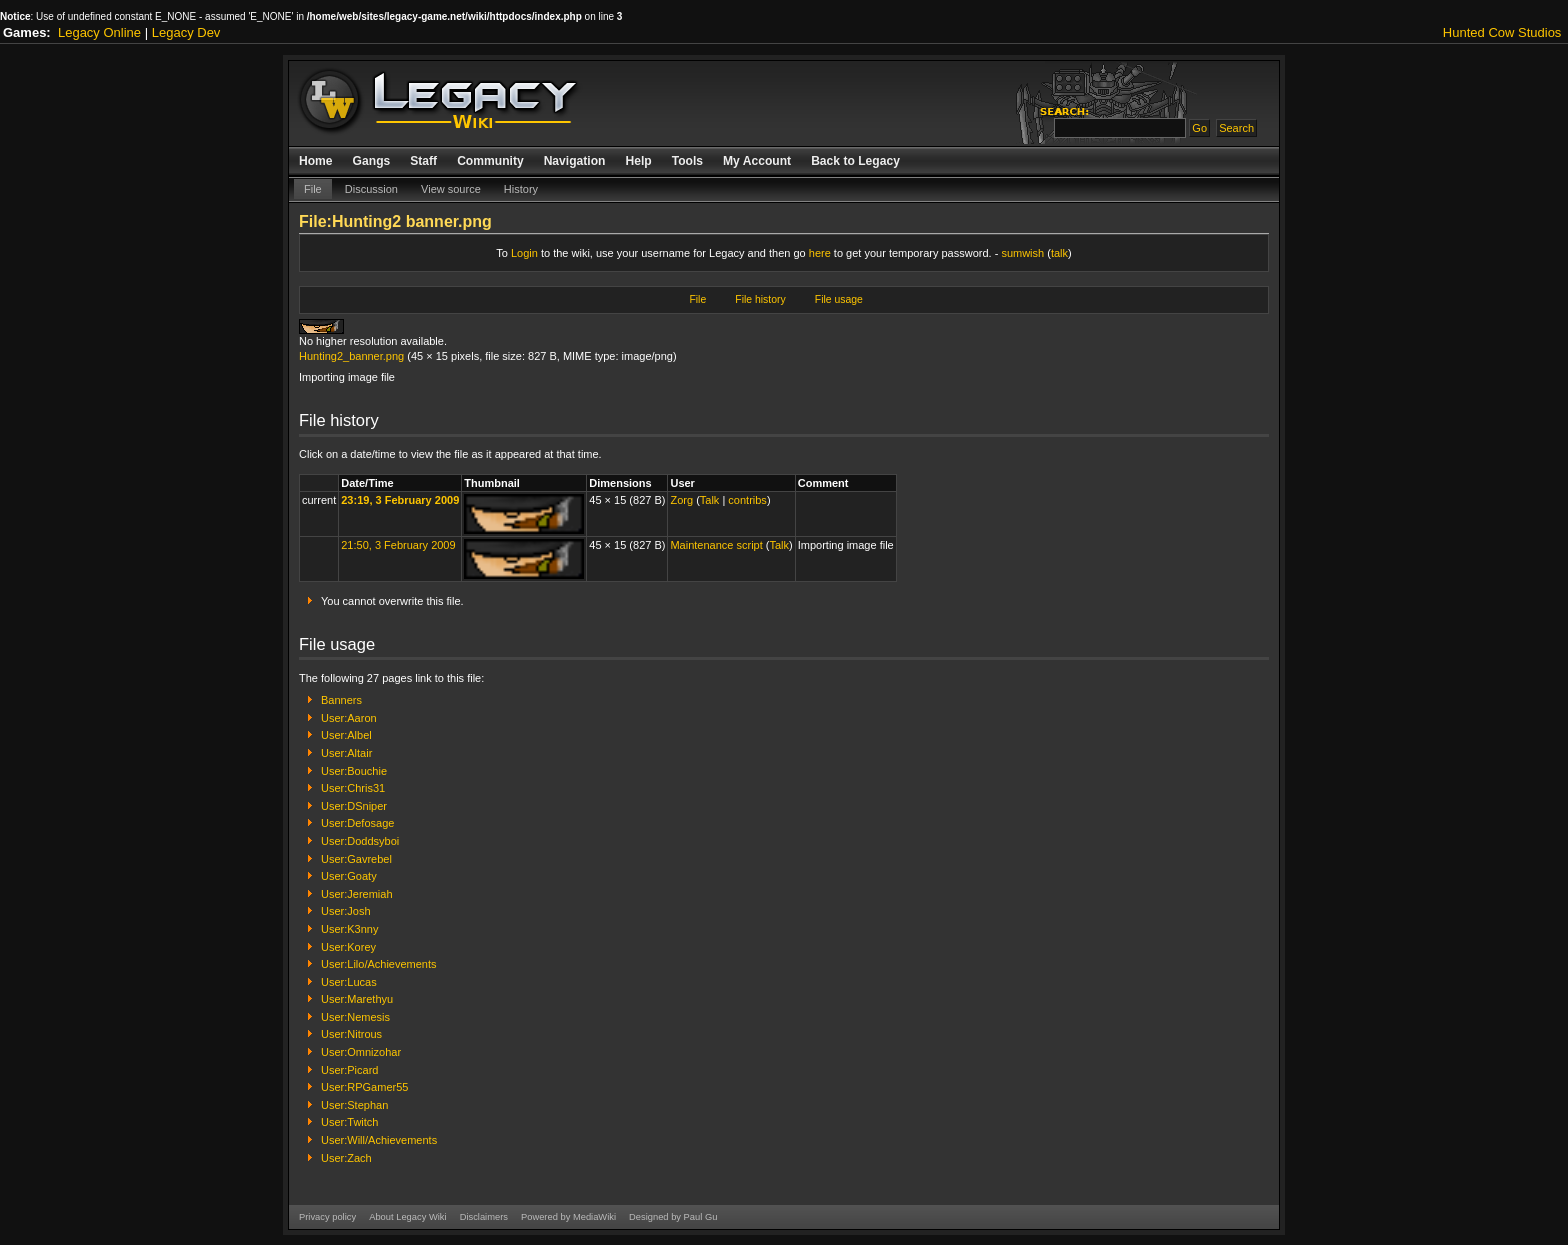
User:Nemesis (355, 1017)
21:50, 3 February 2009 (398, 545)
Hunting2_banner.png (351, 356)
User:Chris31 (353, 788)
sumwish (1022, 253)
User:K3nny (349, 929)
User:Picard (349, 1070)
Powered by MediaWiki (568, 1217)
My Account (757, 161)
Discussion (371, 189)
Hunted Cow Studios (1502, 32)
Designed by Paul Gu (673, 1217)
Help (638, 161)
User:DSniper (354, 806)
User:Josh (346, 911)
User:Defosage (357, 823)
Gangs (372, 161)
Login (524, 253)
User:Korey (348, 947)
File (313, 189)
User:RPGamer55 (364, 1087)
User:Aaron (349, 718)
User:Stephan (354, 1105)
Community (490, 161)
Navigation (575, 161)
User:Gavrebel (356, 859)
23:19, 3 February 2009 (400, 500)
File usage (839, 299)
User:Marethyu (357, 999)
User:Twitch (349, 1122)
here (820, 253)
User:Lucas (349, 982)
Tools (687, 161)
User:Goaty (349, 876)
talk (1059, 253)
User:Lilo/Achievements (379, 964)
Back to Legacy (855, 161)
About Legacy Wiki (407, 1217)
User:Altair (346, 753)
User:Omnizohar (361, 1052)
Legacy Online (99, 32)
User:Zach (346, 1158)
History (521, 189)
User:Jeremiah (357, 894)
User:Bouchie (354, 771)
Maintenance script (716, 545)
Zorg (681, 500)
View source (451, 189)
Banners (341, 700)
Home (316, 161)
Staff (423, 161)
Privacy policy (327, 1217)
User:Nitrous (351, 1034)
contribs (747, 500)
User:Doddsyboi (360, 841)
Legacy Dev (186, 32)
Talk (710, 500)
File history (760, 299)
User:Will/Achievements (379, 1140)
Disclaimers (484, 1217)
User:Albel (346, 735)
